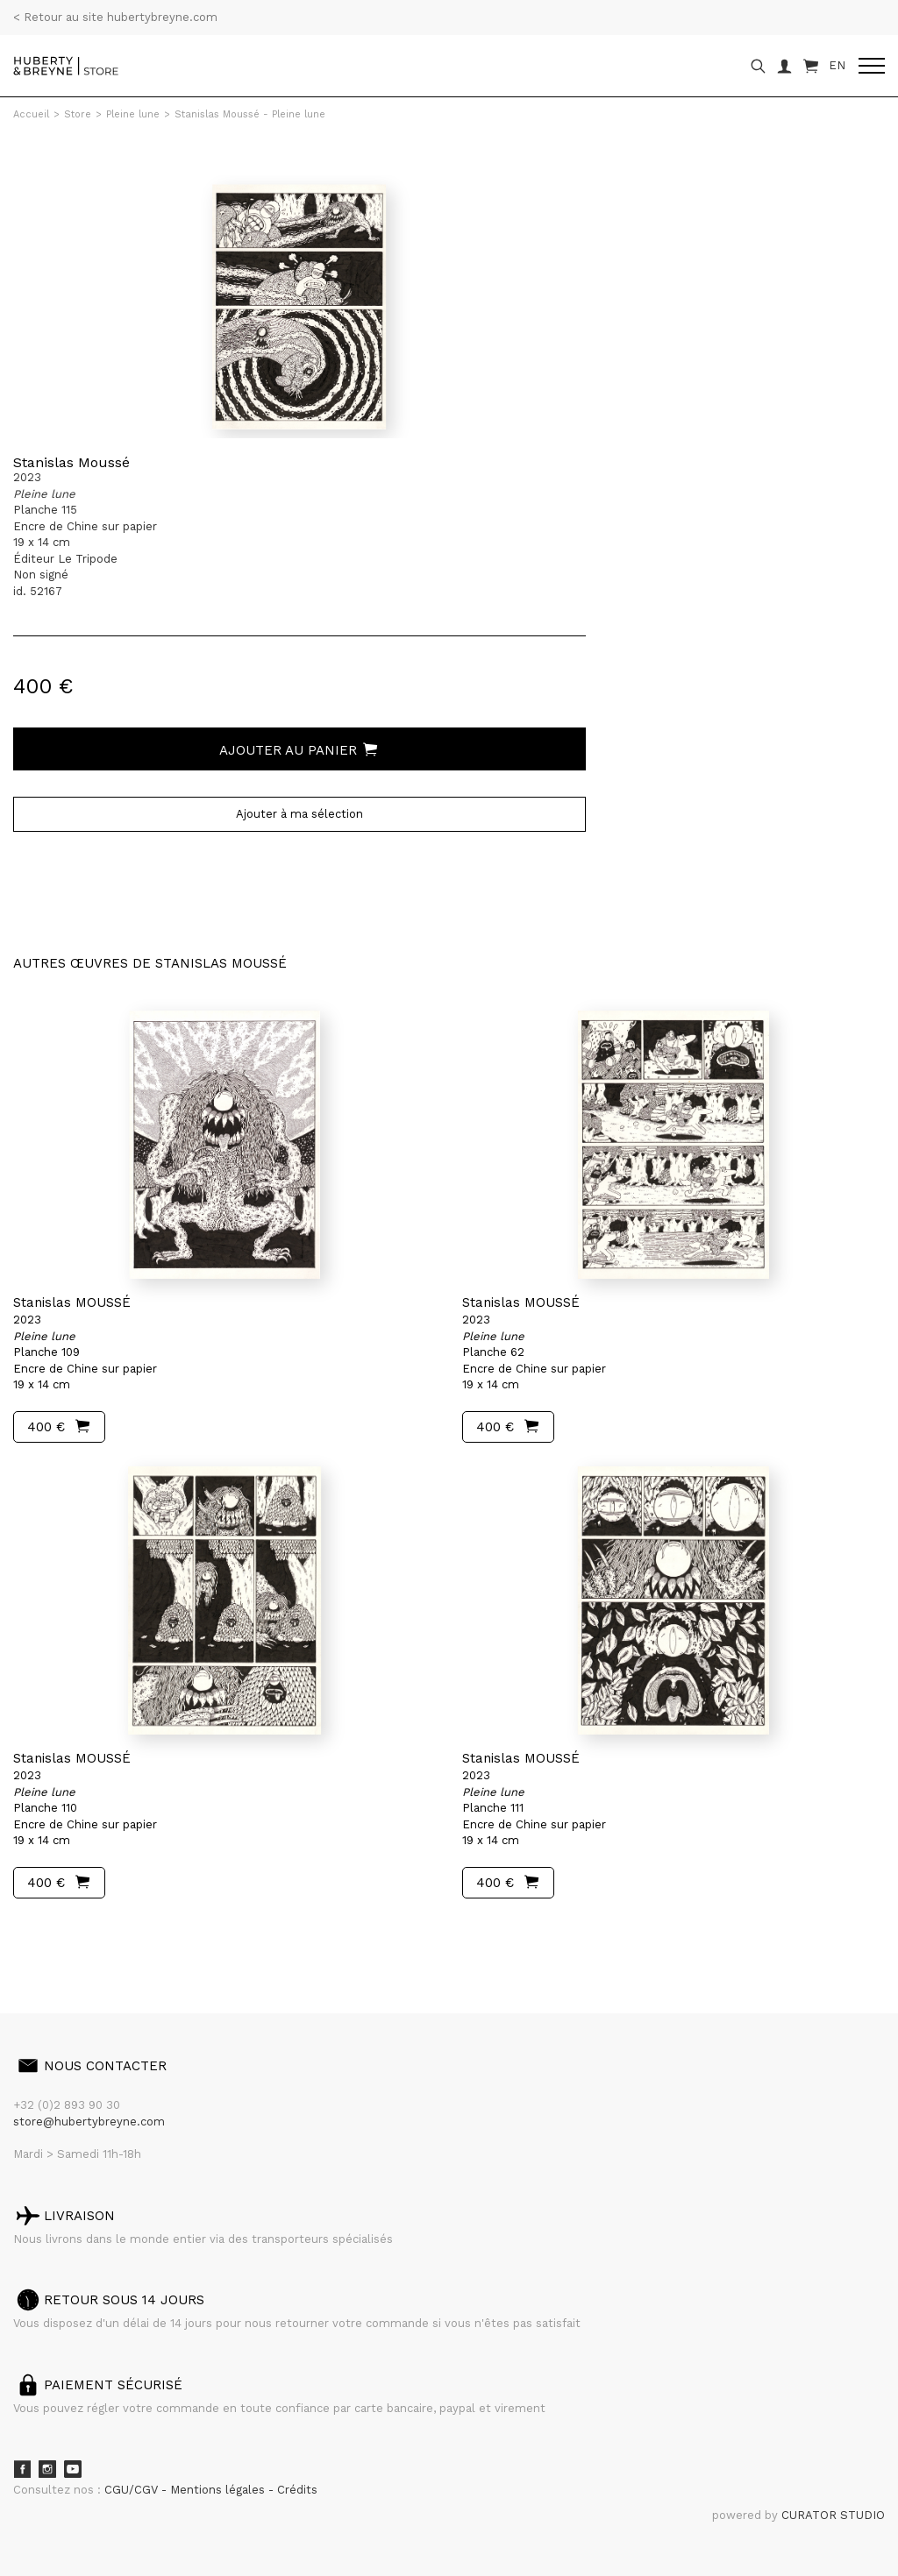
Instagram (47, 2469)
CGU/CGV (132, 2489)
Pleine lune (133, 114)
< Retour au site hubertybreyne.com (115, 17)
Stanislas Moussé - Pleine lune (250, 114)
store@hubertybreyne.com (89, 2121)
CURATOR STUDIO (833, 2515)
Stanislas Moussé (71, 462)
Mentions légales (219, 2489)
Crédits (297, 2489)
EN (837, 65)
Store (77, 114)
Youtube (73, 2469)
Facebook (22, 2469)
